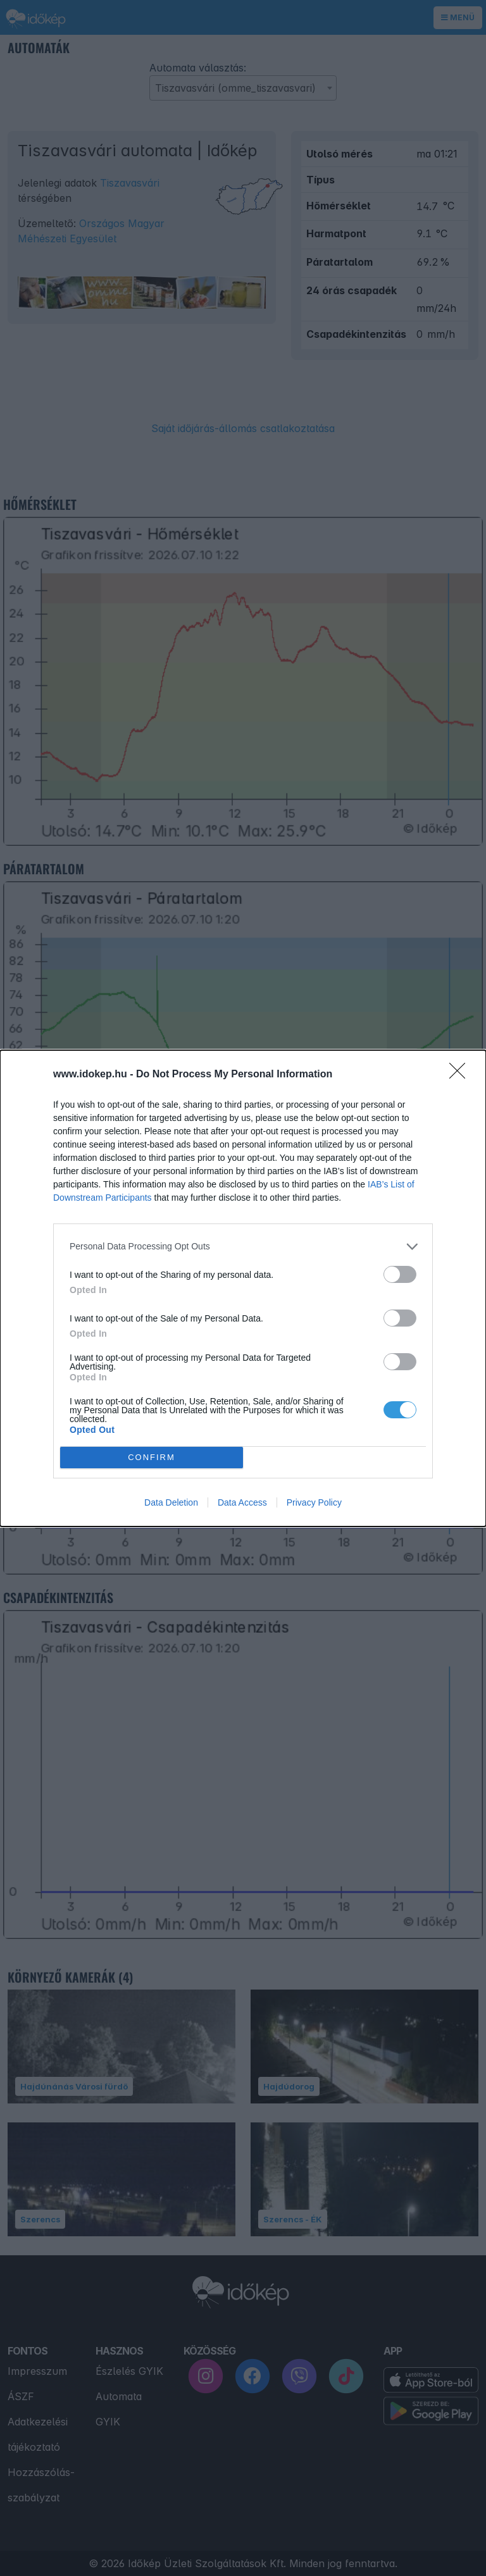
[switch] (399, 1274)
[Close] (461, 1075)
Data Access (242, 1502)
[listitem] (243, 1246)
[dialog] (243, 1288)
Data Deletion (171, 1502)
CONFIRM (151, 1457)
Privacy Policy (314, 1502)
